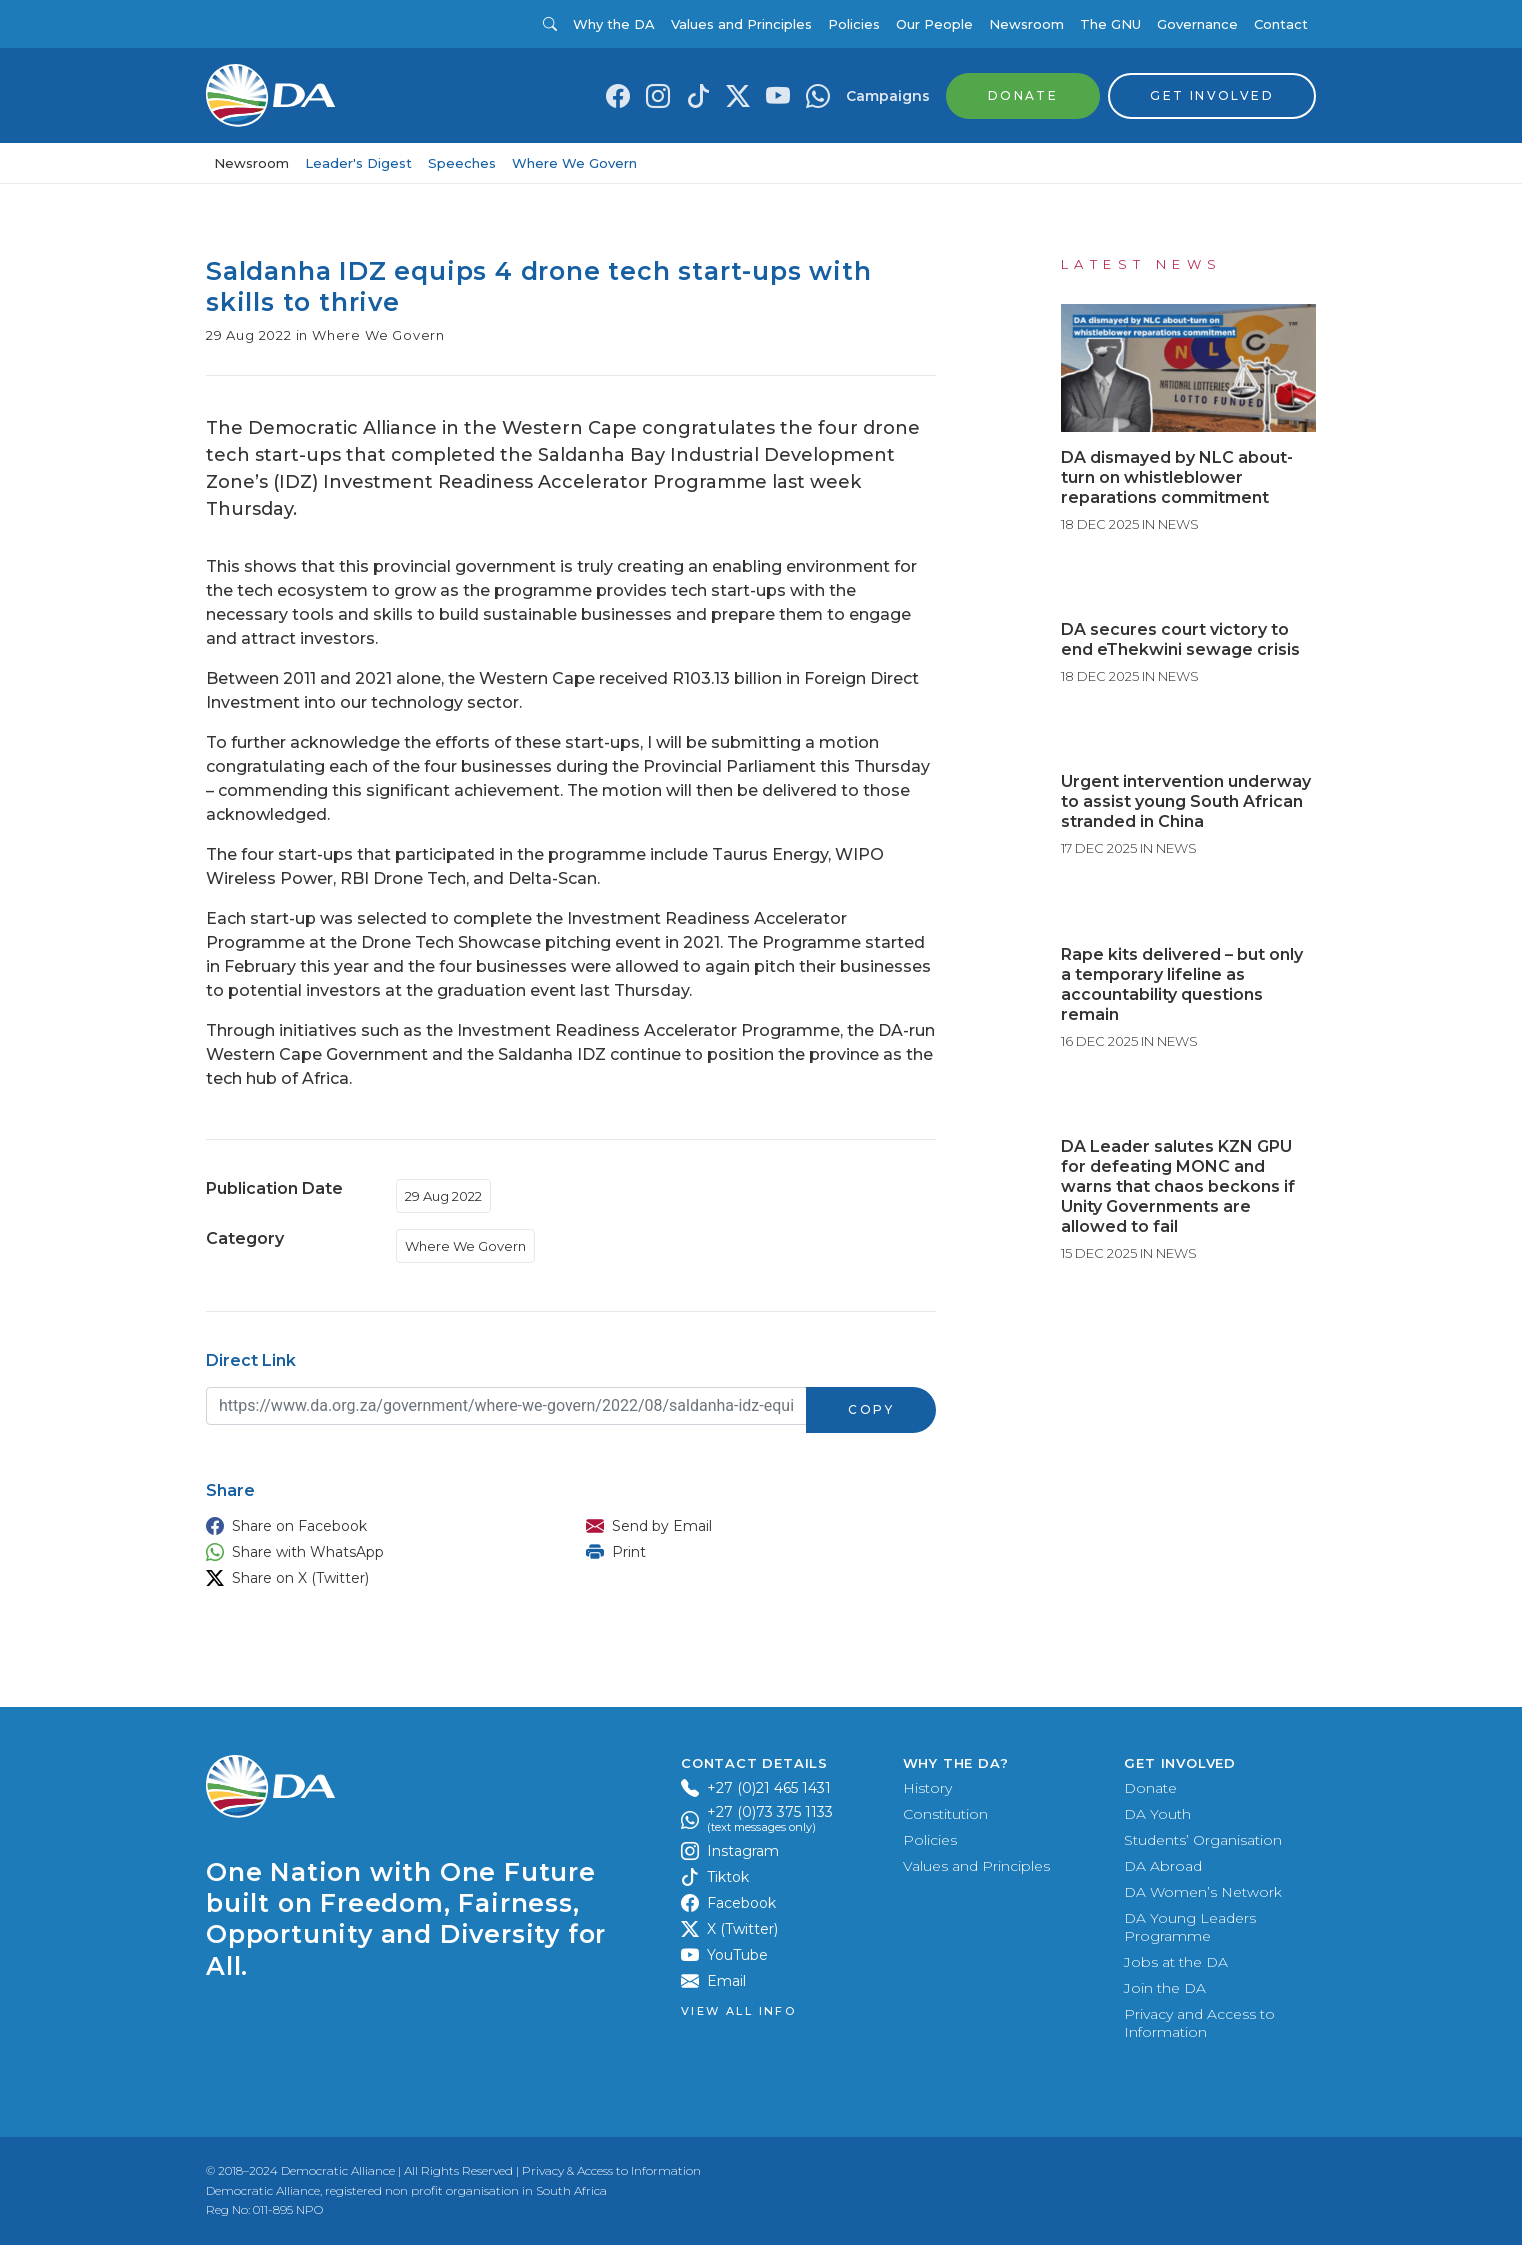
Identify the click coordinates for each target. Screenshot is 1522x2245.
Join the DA (1165, 1988)
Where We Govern (574, 163)
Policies (854, 24)
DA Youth (1157, 1814)
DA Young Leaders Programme (1190, 1927)
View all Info (738, 2011)
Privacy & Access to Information (611, 2170)
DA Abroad (1163, 1866)
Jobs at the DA (1176, 1962)
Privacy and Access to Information (1199, 2023)
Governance (1197, 24)
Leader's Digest (358, 163)
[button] (376, 1526)
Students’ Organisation (1203, 1840)
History (927, 1788)
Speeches (462, 163)
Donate (1150, 1788)
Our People (934, 24)
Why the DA (614, 24)
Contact (1281, 24)
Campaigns (888, 96)
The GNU (1110, 24)
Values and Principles (741, 24)
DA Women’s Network (1203, 1892)
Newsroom (1026, 24)
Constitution (945, 1814)
